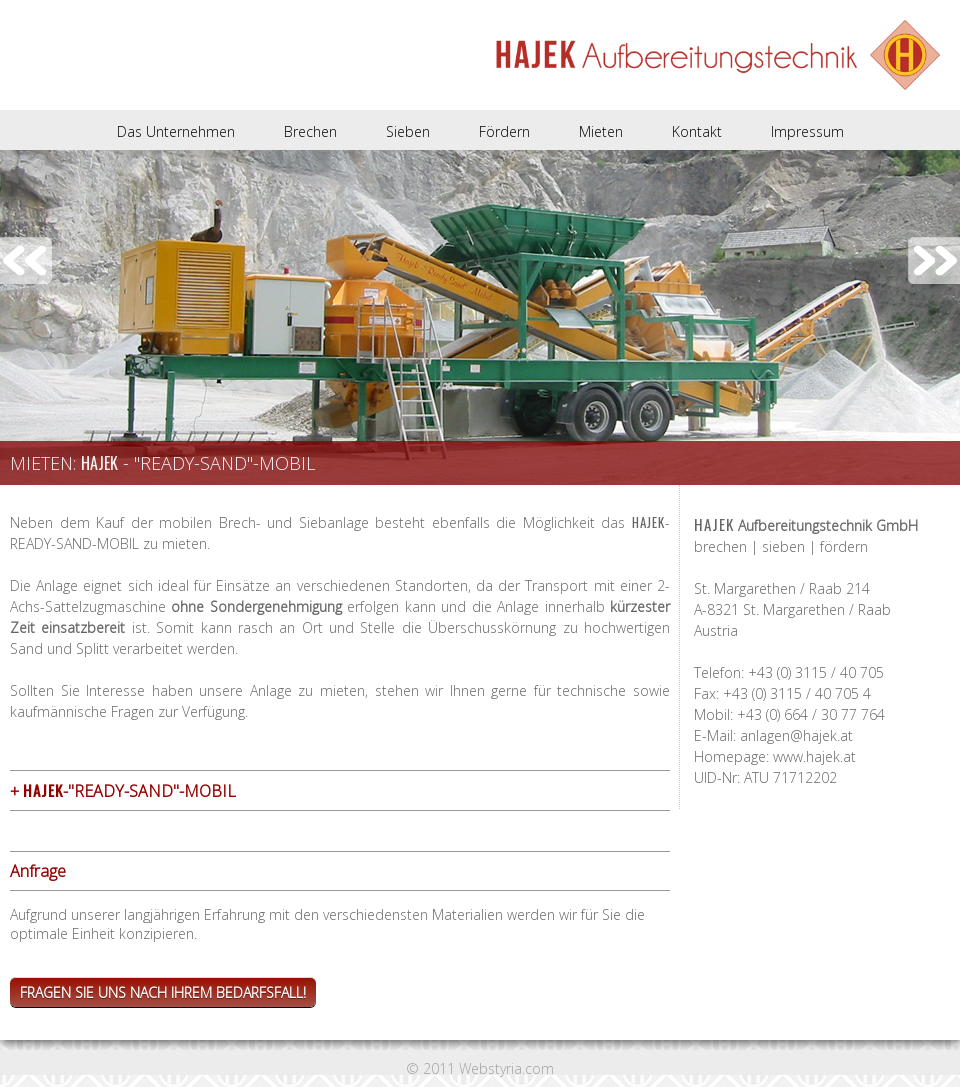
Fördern (504, 131)
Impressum (807, 131)
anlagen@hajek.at (796, 735)
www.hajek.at (814, 756)
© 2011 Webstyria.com (480, 1068)
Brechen (310, 131)
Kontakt (697, 131)
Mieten (601, 131)
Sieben (408, 131)
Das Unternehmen (176, 131)
